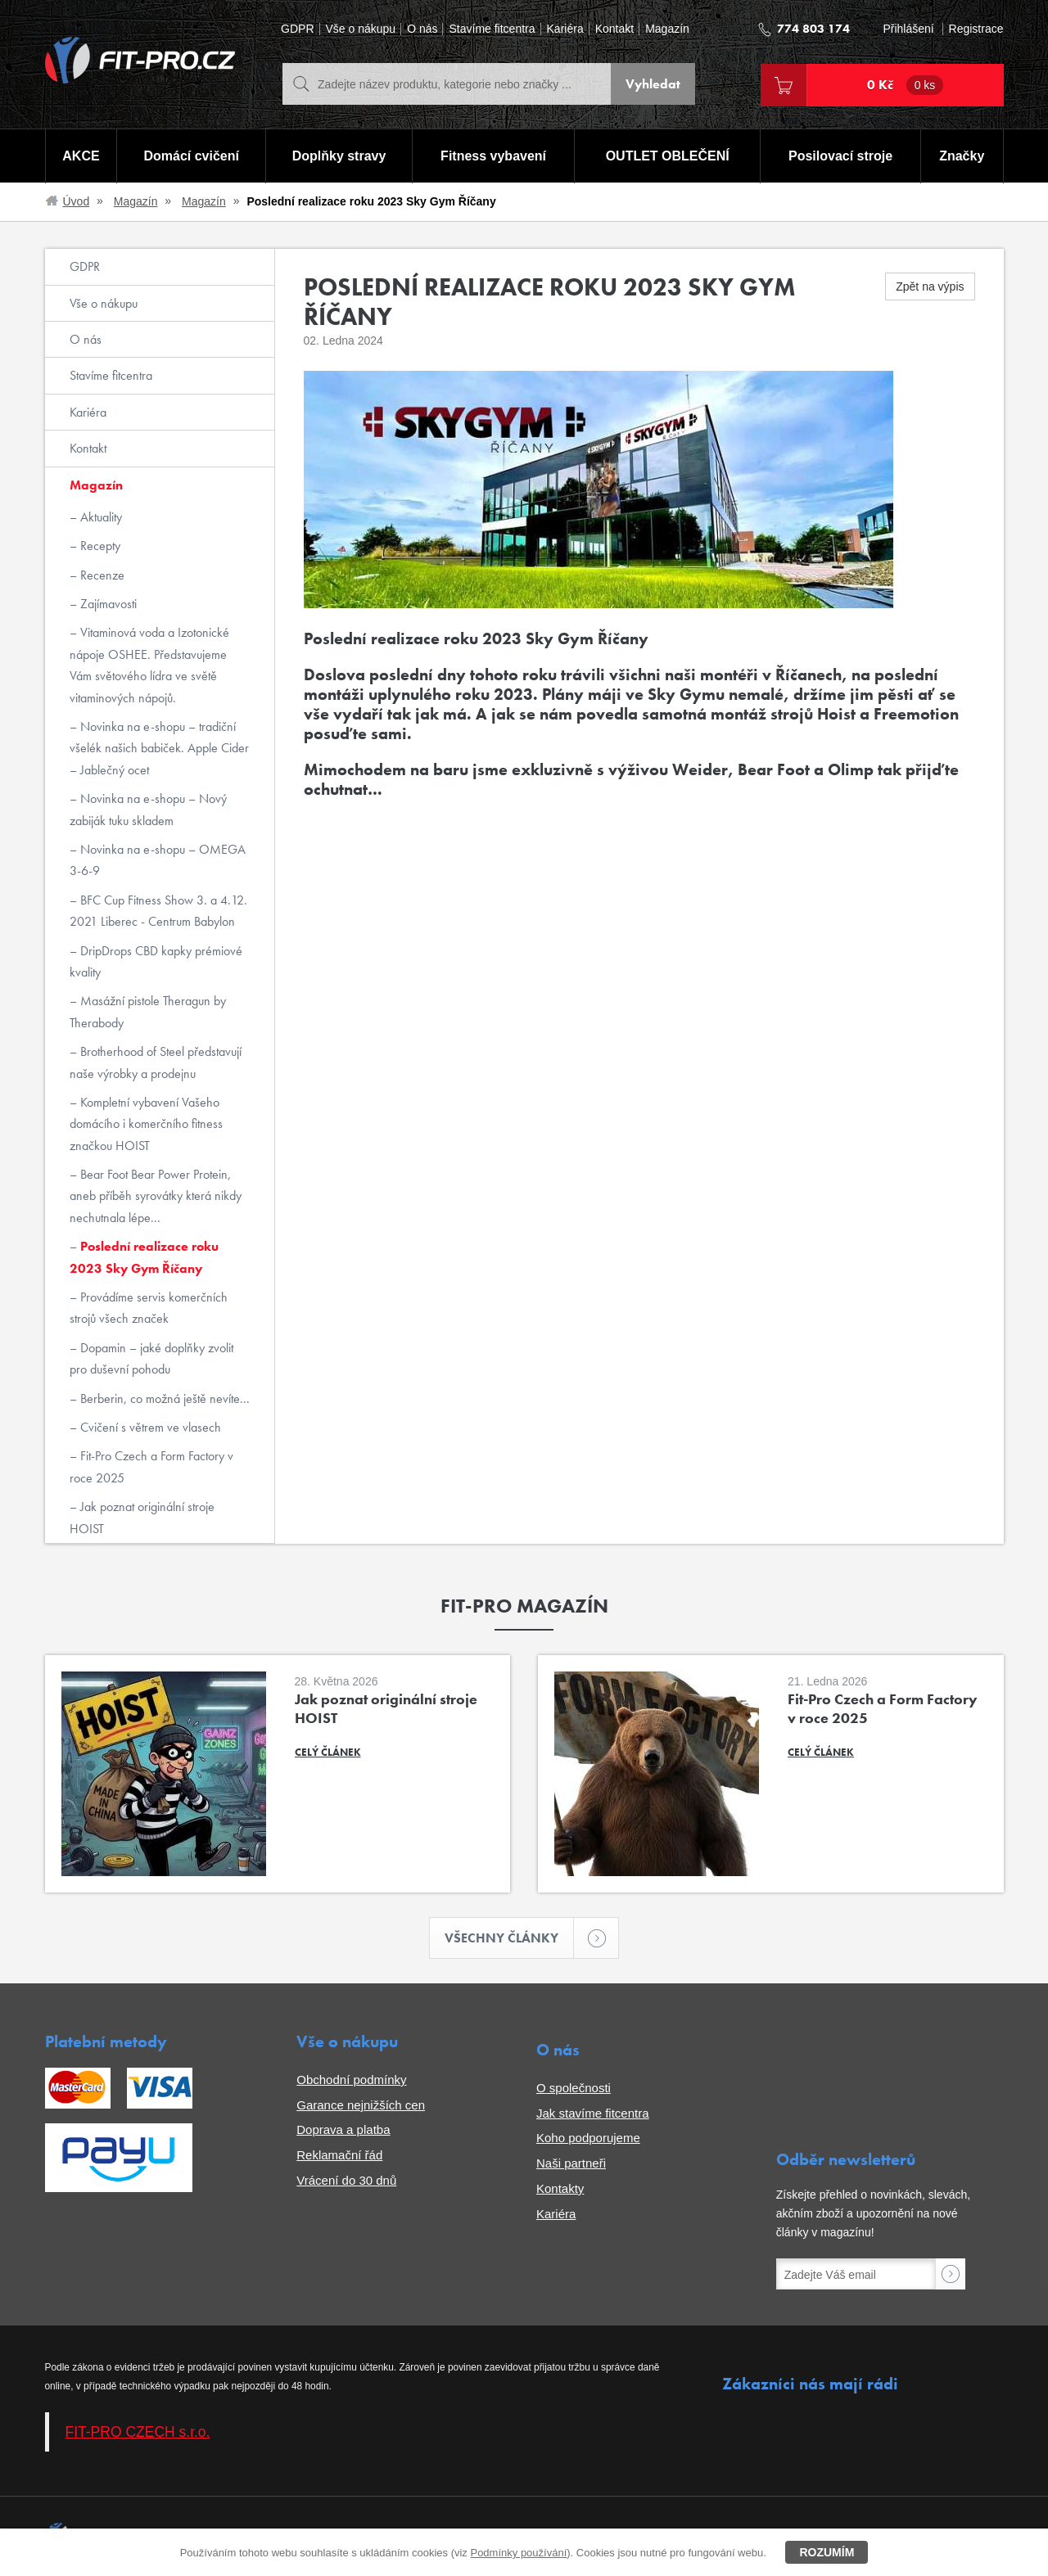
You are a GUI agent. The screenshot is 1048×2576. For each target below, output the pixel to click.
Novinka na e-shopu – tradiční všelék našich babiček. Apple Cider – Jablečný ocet (159, 748)
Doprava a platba (343, 2129)
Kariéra (565, 29)
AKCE (80, 156)
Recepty (98, 545)
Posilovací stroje (840, 156)
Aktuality (99, 517)
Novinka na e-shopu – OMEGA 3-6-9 (158, 860)
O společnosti (573, 2088)
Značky (961, 156)
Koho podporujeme (588, 2138)
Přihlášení (908, 29)
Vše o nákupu (361, 29)
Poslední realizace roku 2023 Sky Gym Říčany (144, 1257)
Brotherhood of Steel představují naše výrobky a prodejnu (156, 1062)
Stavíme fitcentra (492, 29)
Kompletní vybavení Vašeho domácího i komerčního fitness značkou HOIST (146, 1124)
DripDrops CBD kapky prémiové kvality (156, 961)
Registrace (976, 29)
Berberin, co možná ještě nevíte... (163, 1398)
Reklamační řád (339, 2155)
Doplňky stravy (339, 156)
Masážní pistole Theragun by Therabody (148, 1011)
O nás (422, 29)
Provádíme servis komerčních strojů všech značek (149, 1307)
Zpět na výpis (930, 286)
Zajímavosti (107, 603)
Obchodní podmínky (351, 2080)
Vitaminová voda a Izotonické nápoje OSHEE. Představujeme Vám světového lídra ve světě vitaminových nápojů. (149, 665)
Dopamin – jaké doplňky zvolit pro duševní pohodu (151, 1358)
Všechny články (509, 1938)
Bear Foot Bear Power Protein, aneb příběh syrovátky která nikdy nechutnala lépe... (156, 1196)
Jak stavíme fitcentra (592, 2113)
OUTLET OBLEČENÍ (668, 156)
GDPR (297, 29)
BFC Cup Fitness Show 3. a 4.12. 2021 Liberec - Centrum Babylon (158, 910)
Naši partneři (571, 2163)
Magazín (667, 29)
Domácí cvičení (191, 156)
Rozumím (826, 2552)
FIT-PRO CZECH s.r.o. (138, 2432)
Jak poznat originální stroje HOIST (142, 1517)
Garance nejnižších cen (360, 2105)
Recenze (100, 575)
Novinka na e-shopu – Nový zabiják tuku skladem (148, 809)
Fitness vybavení (493, 156)
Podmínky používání (518, 2553)
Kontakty (560, 2188)
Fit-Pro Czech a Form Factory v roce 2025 (151, 1466)
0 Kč (905, 85)
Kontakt (614, 29)
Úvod (76, 201)
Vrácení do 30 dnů (346, 2180)
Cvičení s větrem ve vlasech (149, 1427)
